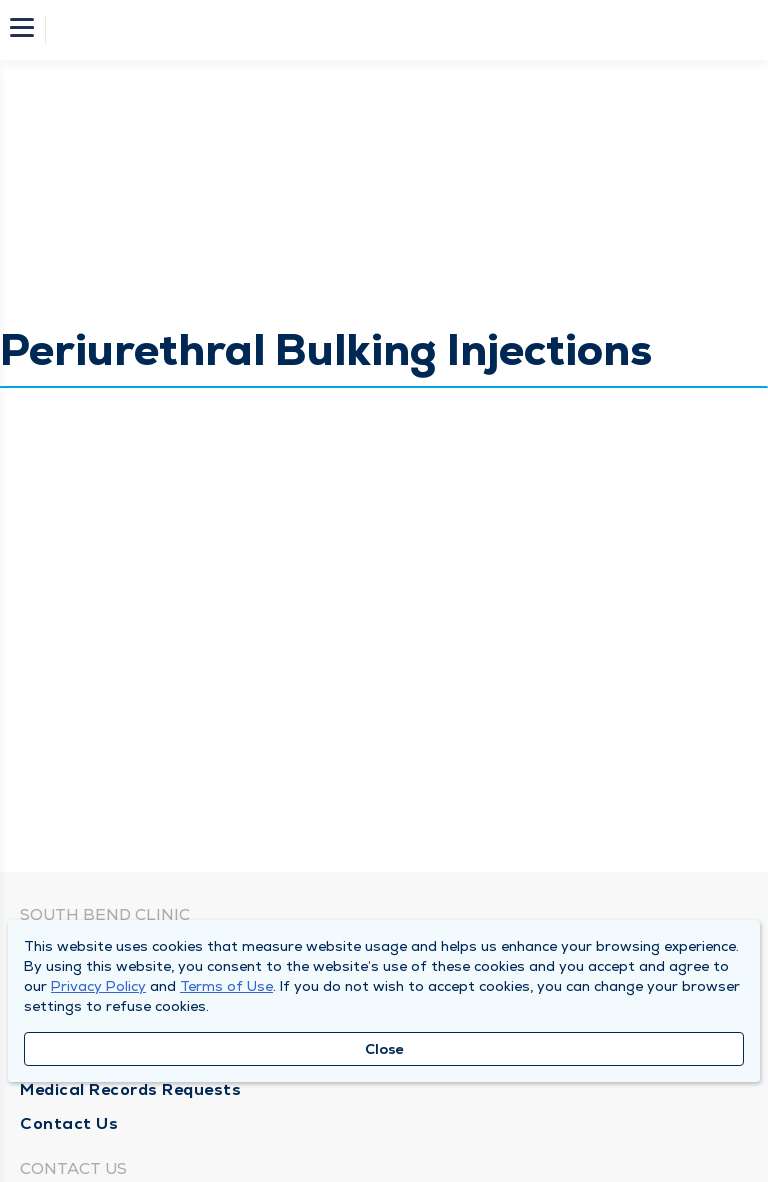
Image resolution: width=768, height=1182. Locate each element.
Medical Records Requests (130, 1089)
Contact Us (69, 1123)
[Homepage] (397, 30)
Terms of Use (226, 986)
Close (384, 1049)
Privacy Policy (98, 986)
